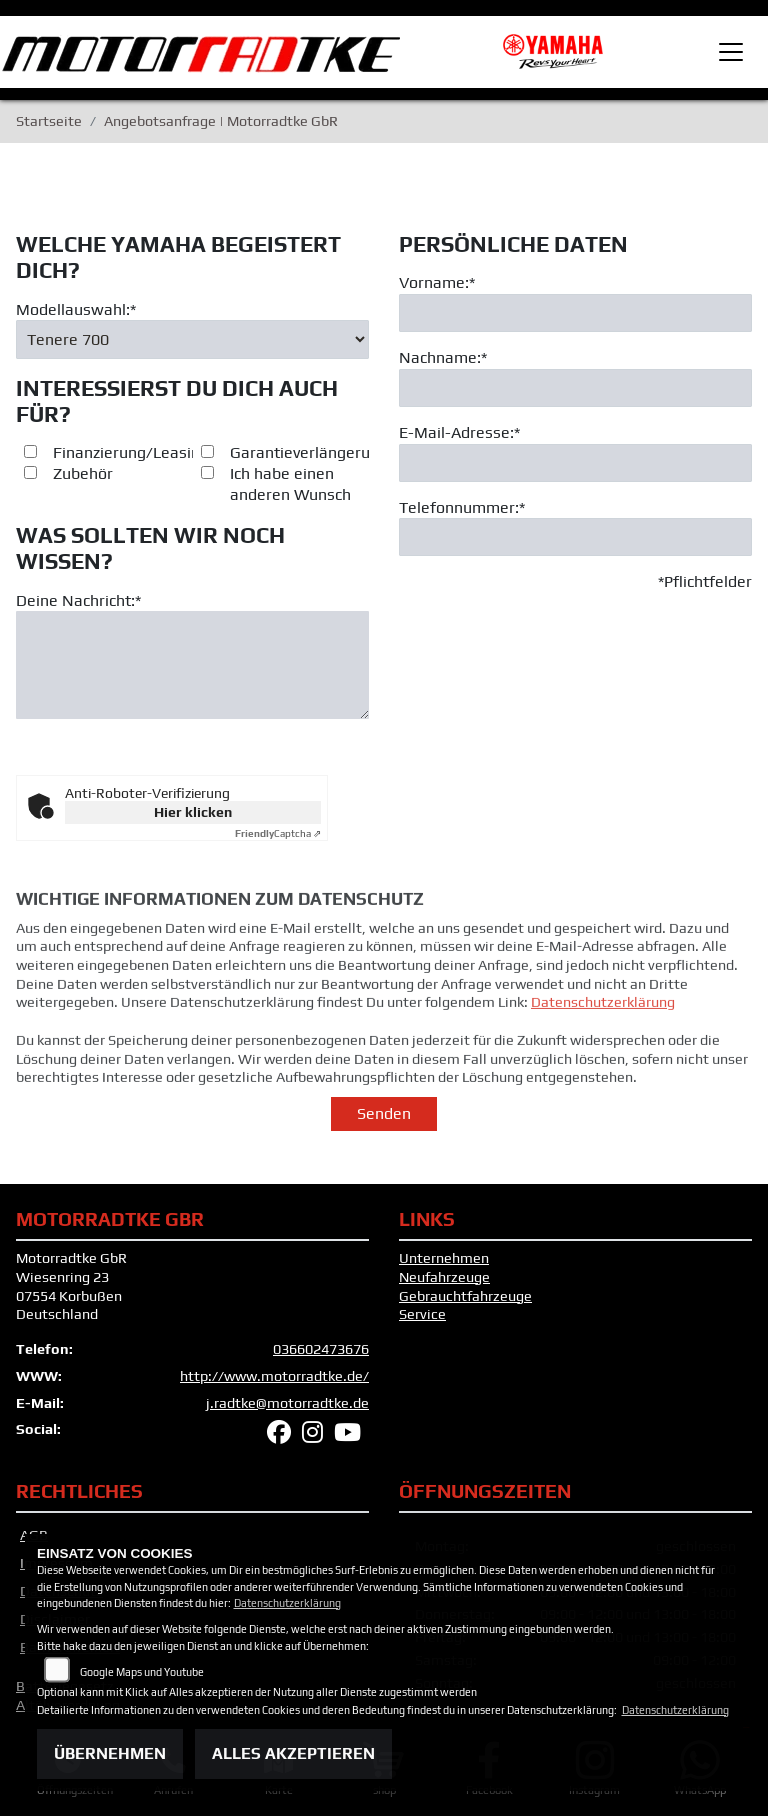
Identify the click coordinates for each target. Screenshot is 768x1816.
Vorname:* (437, 282)
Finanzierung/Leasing (131, 453)
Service (422, 1314)
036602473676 (321, 1349)
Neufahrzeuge (444, 1277)
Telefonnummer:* (462, 507)
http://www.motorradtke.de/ (274, 1376)
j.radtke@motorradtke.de (287, 1403)
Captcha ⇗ (278, 833)
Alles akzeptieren (293, 1753)
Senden (384, 1113)
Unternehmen (444, 1258)
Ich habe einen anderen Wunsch (290, 485)
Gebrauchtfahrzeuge (465, 1296)
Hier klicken (193, 812)
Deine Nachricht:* (78, 600)
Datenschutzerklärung (603, 1029)
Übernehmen (110, 1753)
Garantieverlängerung (309, 453)
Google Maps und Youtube (142, 1672)
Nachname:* (443, 357)
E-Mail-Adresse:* (459, 432)
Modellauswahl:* (76, 309)
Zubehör (83, 474)
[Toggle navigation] (731, 52)
